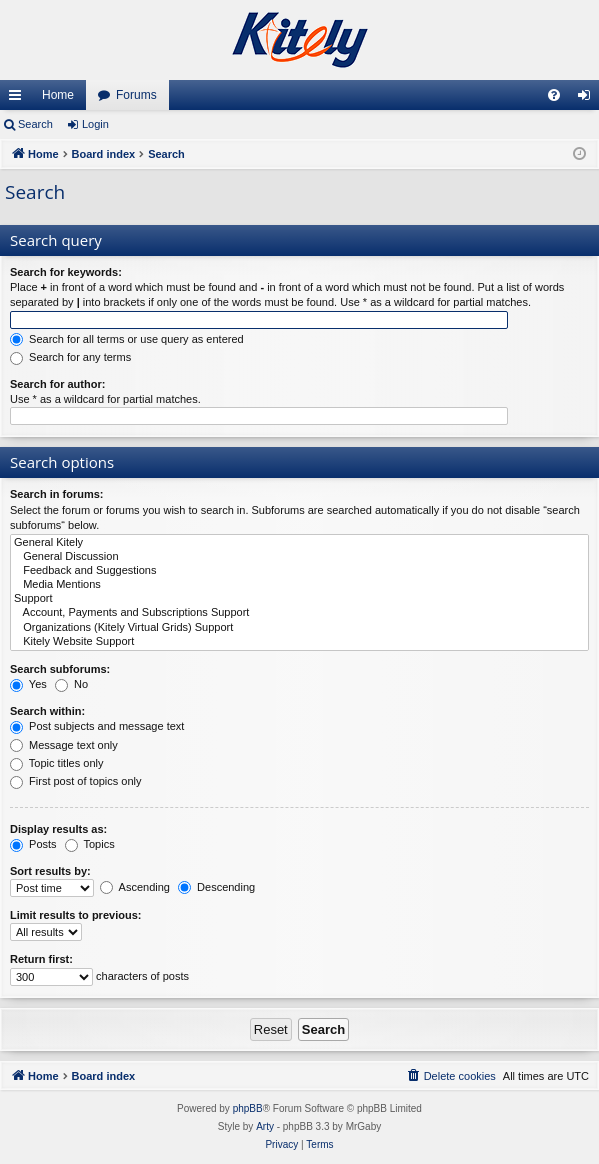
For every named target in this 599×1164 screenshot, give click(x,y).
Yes (28, 684)
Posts (33, 844)
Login (95, 124)
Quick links (19, 99)
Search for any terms (70, 357)
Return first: (41, 959)
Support (299, 599)
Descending (216, 887)
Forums (136, 95)
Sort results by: (50, 871)
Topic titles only (56, 763)
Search (35, 124)
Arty (265, 1126)
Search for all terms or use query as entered (127, 339)
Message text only (64, 745)
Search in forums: (57, 494)
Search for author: (57, 384)
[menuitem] (554, 95)
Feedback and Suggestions (299, 571)
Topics (90, 844)
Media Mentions (299, 585)
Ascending (135, 887)
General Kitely (299, 543)
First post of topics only (76, 781)
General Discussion (299, 557)
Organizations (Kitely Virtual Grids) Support (299, 628)
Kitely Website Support (299, 642)
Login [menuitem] (588, 99)
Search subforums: (60, 669)
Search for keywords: (66, 272)
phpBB (248, 1108)
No (71, 684)
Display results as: (58, 829)
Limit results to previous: (75, 915)
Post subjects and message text (97, 726)
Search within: (47, 711)
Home (58, 95)
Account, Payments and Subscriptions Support (299, 613)
